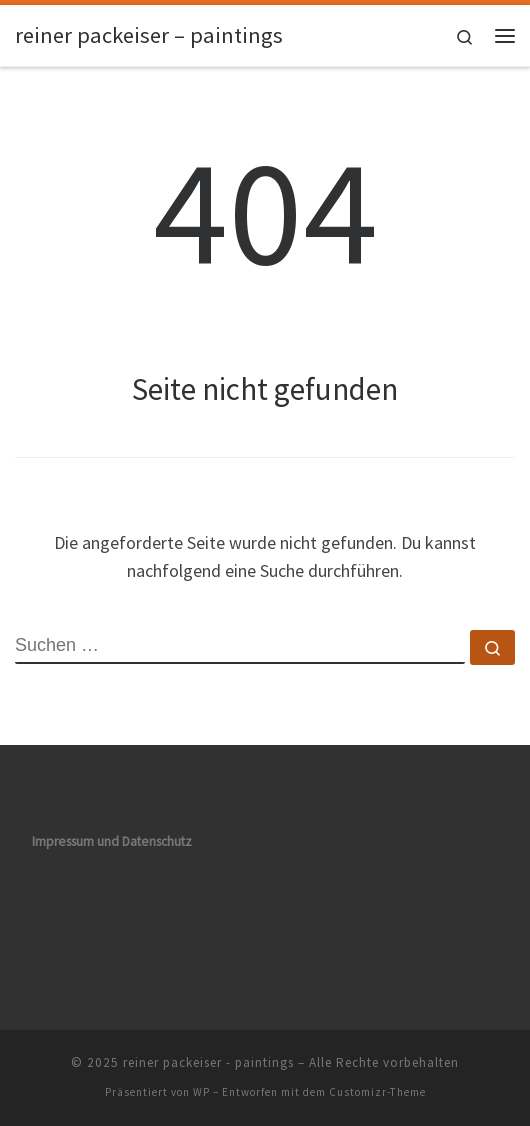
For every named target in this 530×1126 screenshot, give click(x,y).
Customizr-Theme (377, 1092)
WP (201, 1092)
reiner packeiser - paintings (208, 1062)
